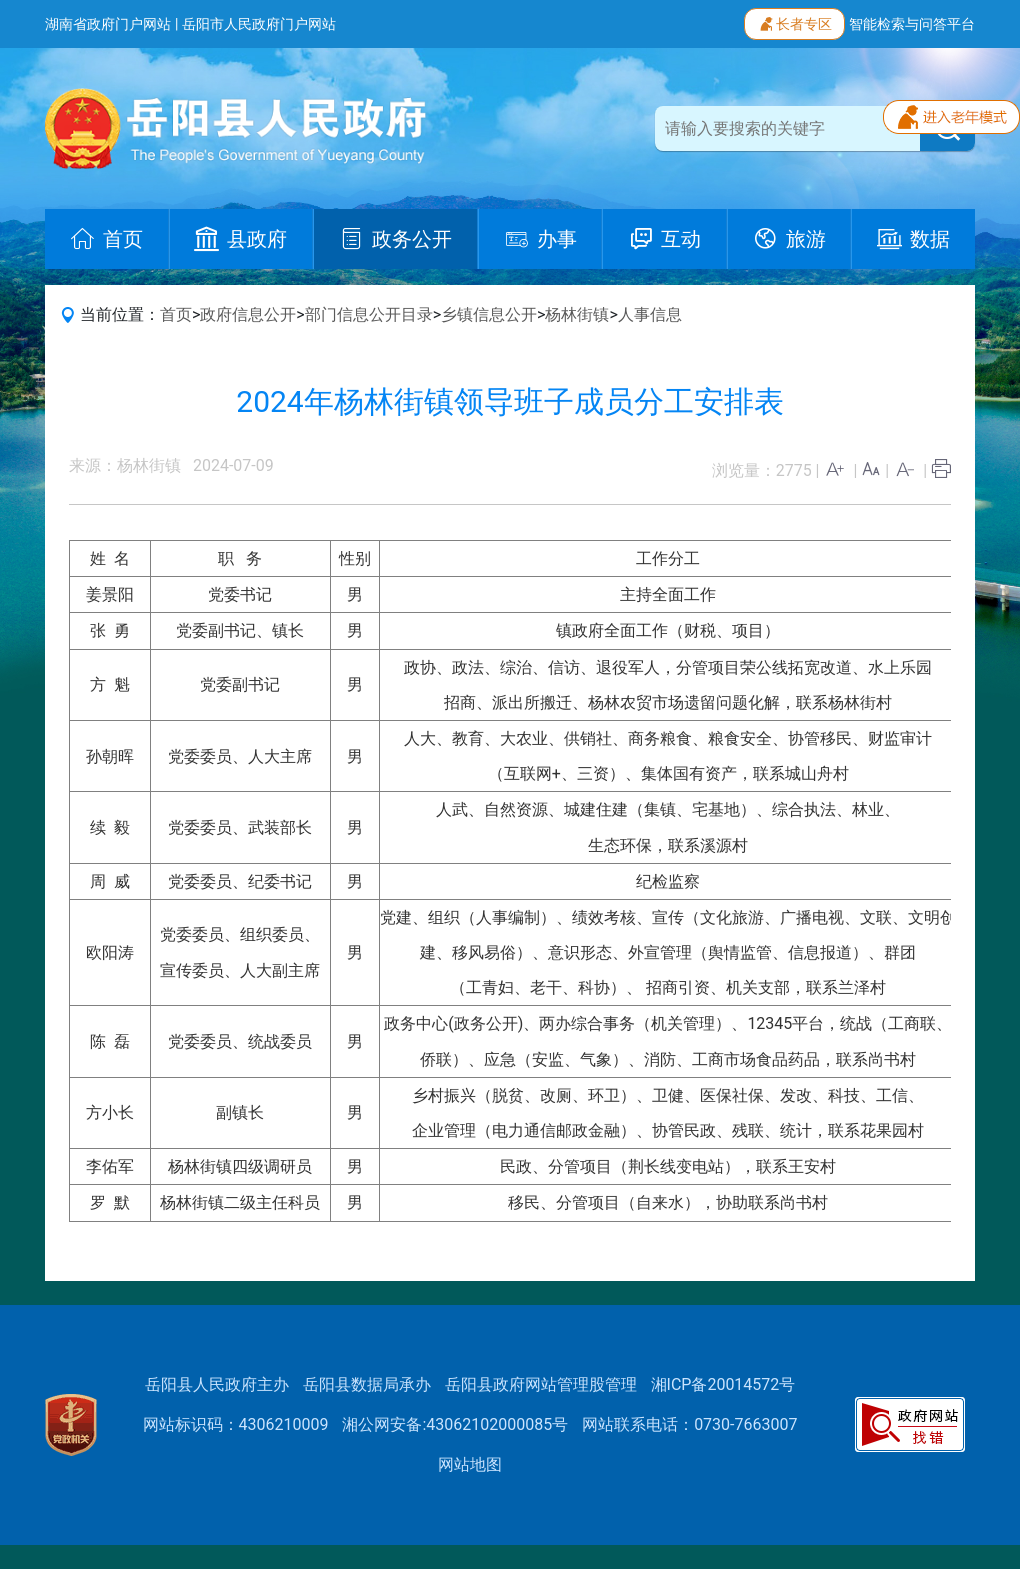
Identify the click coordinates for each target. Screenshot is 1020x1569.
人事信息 (650, 314)
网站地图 (470, 1464)
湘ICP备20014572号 (723, 1384)
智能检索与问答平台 (912, 24)
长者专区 (794, 22)
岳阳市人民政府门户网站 (259, 24)
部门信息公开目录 (369, 314)
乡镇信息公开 (489, 314)
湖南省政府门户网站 (108, 24)
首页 (176, 314)
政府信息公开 (248, 314)
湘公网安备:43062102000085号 (455, 1424)
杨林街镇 (577, 314)
